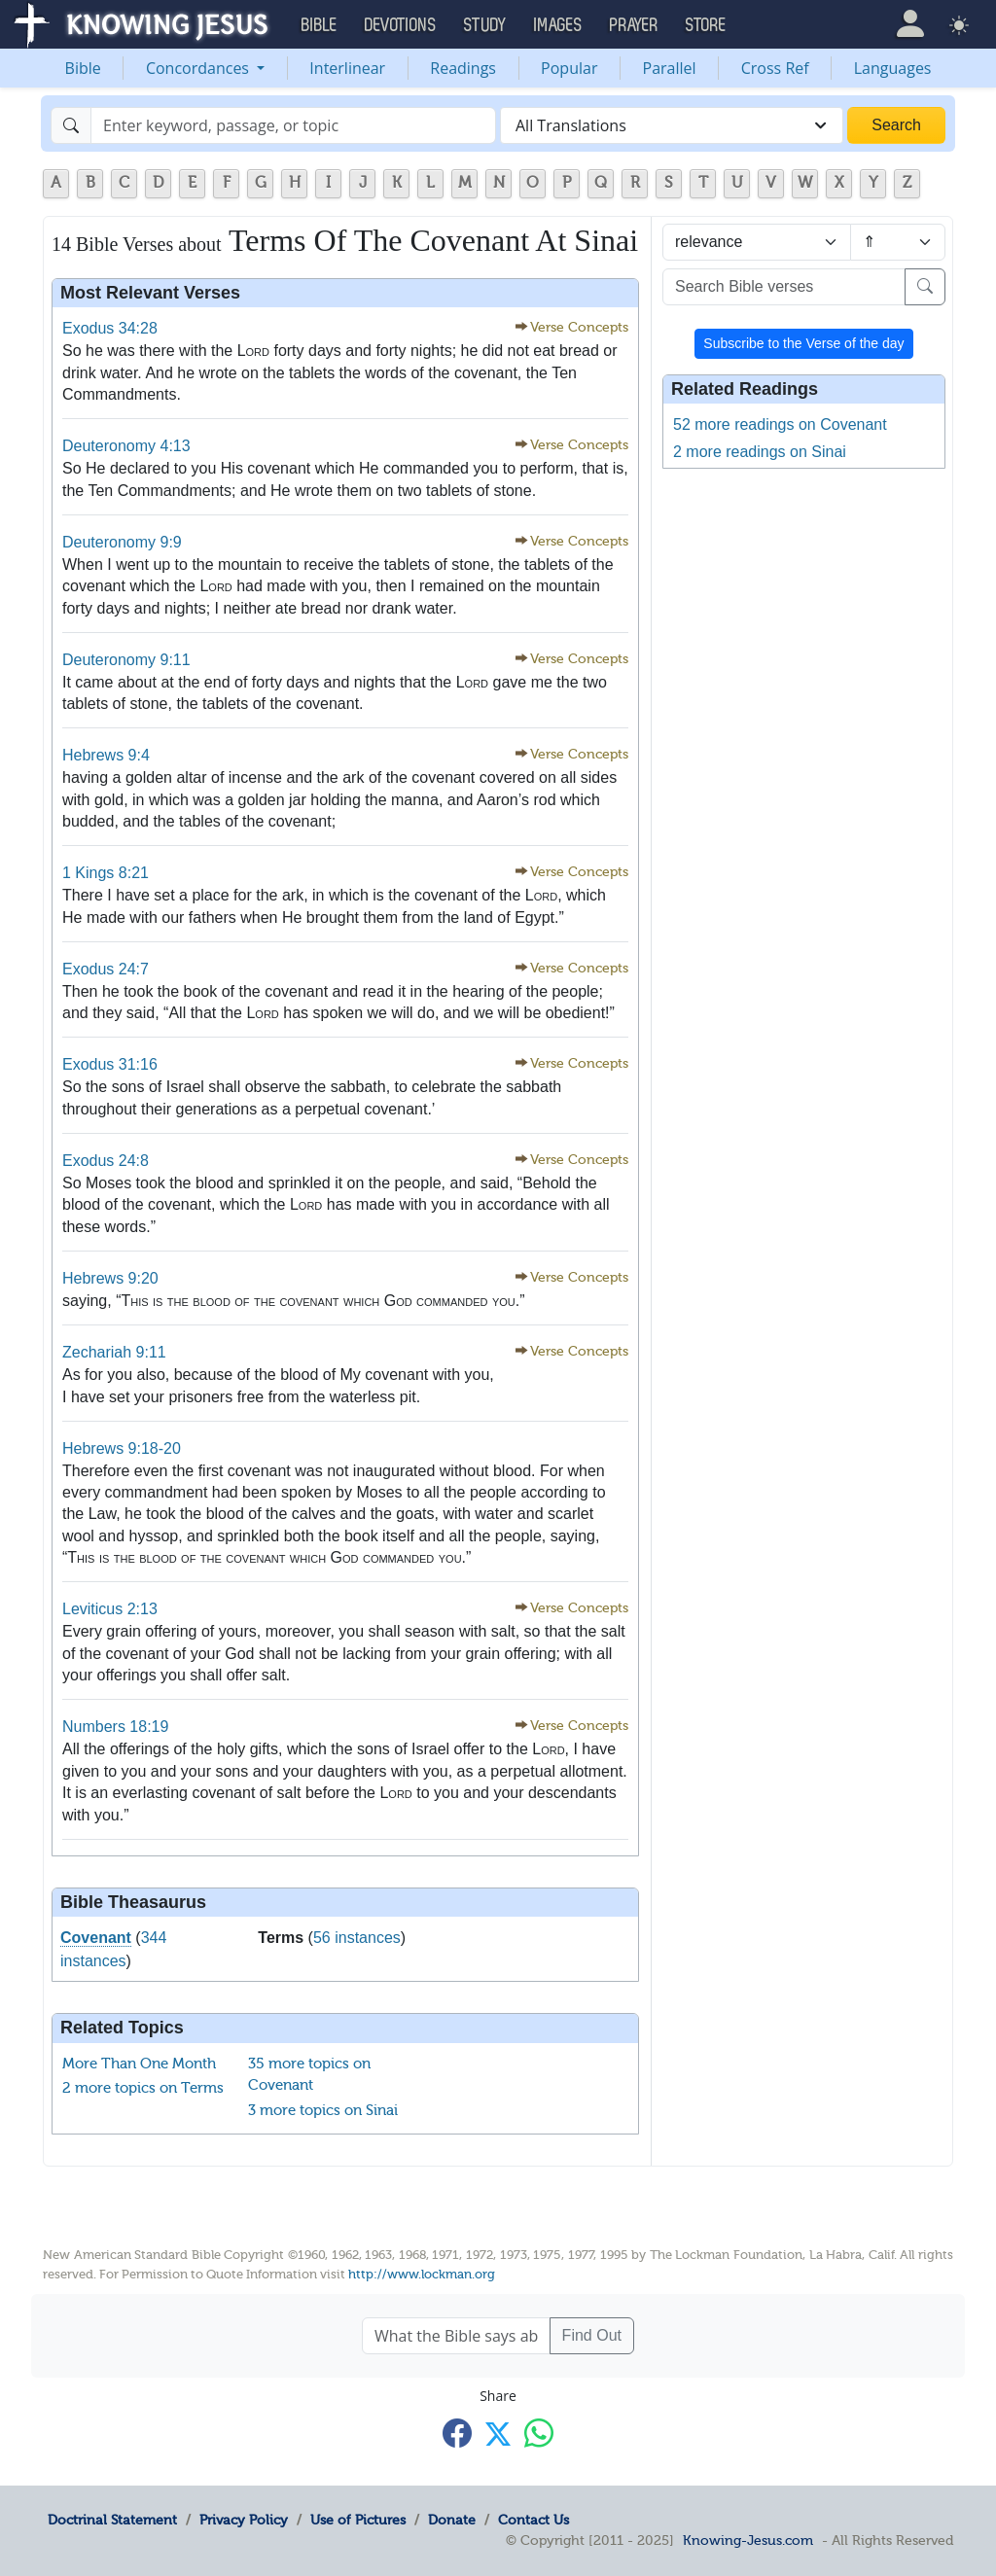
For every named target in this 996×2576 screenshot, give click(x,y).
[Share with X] (498, 2434)
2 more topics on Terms (143, 2088)
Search (896, 125)
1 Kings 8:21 (105, 873)
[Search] (293, 125)
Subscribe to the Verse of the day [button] (803, 343)
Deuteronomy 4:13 (126, 446)
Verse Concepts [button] (579, 327)
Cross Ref (775, 68)
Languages (893, 68)
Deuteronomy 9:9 (122, 542)
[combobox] (671, 125)
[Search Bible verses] (784, 286)
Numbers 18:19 (115, 1726)
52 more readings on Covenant (780, 424)
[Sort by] (756, 242)
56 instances (357, 1937)
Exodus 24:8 (105, 1160)
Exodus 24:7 (105, 969)
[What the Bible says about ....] (456, 2335)
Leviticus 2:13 (110, 1609)
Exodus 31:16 (110, 1064)
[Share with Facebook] (457, 2432)
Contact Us (533, 2519)
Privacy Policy (243, 2519)
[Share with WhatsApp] (538, 2432)
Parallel (669, 68)
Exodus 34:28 (110, 328)
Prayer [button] (634, 25)
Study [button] (485, 25)
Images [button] (558, 25)
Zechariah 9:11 (114, 1352)
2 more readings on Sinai (759, 451)
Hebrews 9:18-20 (121, 1448)
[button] (910, 24)
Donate (452, 2519)
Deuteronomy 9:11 (126, 660)
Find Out (592, 2335)
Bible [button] (320, 25)
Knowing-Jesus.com (748, 2540)
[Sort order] (897, 242)
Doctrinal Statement (112, 2519)
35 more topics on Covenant (309, 2075)
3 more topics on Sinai (323, 2110)
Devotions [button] (401, 25)
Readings (463, 68)
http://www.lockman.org (421, 2274)
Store (706, 25)
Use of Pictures (358, 2519)
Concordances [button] (199, 68)
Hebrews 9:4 (106, 755)
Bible (83, 68)
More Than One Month (139, 2063)
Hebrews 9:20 (110, 1278)
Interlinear (347, 68)
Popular (569, 68)
